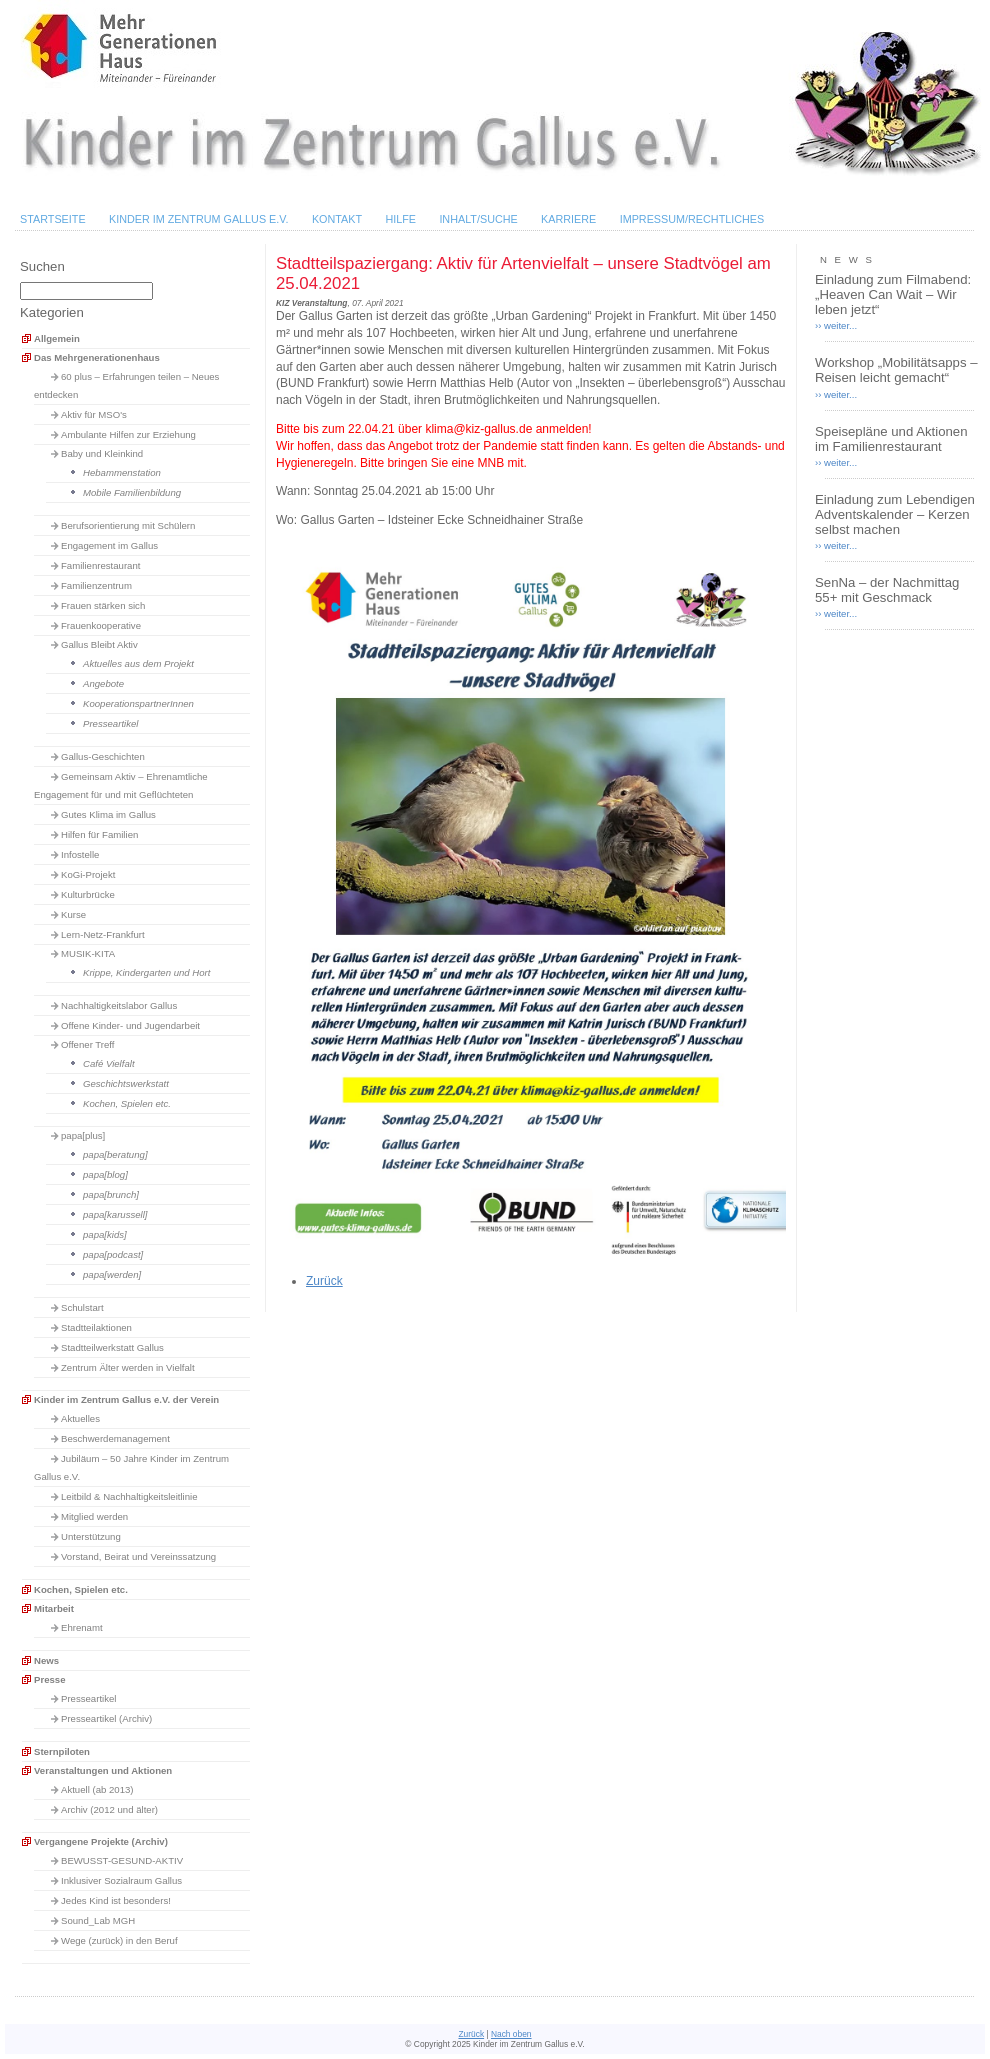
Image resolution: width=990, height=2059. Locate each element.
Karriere (568, 219)
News (46, 1660)
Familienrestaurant (100, 565)
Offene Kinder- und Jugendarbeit (130, 1025)
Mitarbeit (54, 1608)
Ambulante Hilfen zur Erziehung (128, 434)
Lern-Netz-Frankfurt (103, 934)
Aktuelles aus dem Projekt (138, 663)
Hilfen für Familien (99, 834)
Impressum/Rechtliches (692, 219)
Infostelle (80, 854)
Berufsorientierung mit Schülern (128, 525)
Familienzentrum (96, 585)
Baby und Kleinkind (102, 453)
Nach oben (511, 2034)
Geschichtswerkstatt (126, 1083)
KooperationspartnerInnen (138, 703)
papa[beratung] (115, 1154)
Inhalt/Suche (478, 219)
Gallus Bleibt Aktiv (99, 644)
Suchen (42, 266)
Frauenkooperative (101, 625)
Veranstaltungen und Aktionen (103, 1770)
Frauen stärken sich (103, 605)
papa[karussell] (115, 1214)
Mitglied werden (94, 1516)
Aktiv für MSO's (94, 414)
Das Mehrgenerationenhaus (97, 357)
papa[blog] (105, 1174)
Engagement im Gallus (109, 545)
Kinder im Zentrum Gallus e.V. (199, 219)
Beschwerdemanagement (115, 1438)
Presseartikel (110, 723)
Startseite (53, 219)
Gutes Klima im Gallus (108, 814)
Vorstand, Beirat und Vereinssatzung (138, 1556)
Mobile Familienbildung (132, 492)
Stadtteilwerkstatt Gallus (112, 1347)
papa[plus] (83, 1135)
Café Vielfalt (109, 1063)
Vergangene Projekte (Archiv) (101, 1841)
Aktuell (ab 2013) (97, 1789)
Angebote (103, 683)
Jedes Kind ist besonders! (116, 1900)
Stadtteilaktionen (96, 1327)
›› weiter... (836, 325)
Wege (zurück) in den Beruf (119, 1940)
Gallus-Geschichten (103, 756)
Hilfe (400, 219)
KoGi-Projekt (88, 874)
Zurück (324, 1281)
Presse (49, 1679)
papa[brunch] (111, 1194)
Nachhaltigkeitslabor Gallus (119, 1005)
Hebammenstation (122, 472)
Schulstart (82, 1307)
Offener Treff (88, 1044)
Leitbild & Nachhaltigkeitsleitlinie (129, 1496)
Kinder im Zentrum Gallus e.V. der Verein (126, 1399)
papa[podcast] (113, 1254)
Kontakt (337, 219)
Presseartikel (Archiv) (106, 1718)
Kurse (73, 914)
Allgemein (57, 338)
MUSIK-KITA (88, 953)
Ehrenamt (82, 1627)
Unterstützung (91, 1536)
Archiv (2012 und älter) (109, 1809)
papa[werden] (112, 1274)
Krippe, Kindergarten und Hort (146, 972)
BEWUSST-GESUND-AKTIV (122, 1860)
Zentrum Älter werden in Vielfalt (128, 1367)
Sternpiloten (62, 1751)
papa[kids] (105, 1234)
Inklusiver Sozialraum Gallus (121, 1880)
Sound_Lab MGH (98, 1920)
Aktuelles (80, 1418)
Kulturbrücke (88, 894)
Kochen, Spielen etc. (127, 1103)
